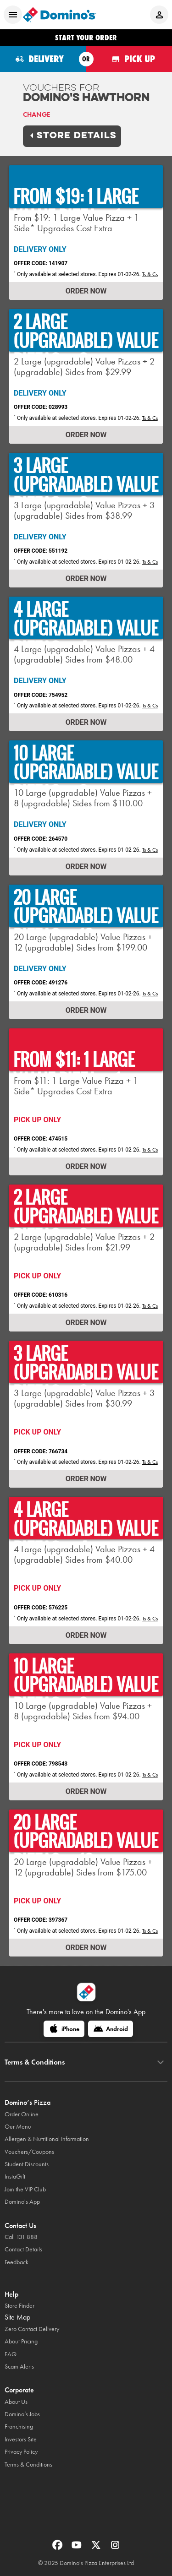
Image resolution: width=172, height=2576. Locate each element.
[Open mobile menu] (13, 14)
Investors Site (21, 2439)
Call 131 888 (21, 2237)
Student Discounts (27, 2164)
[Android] (110, 2029)
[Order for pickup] (129, 59)
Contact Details (23, 2249)
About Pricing (21, 2341)
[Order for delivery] (43, 59)
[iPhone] (64, 2029)
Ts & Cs (150, 274)
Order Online (22, 2114)
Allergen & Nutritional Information (47, 2139)
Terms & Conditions (28, 2464)
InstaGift (15, 2176)
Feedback (16, 2262)
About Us (16, 2402)
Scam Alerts (19, 2366)
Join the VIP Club (25, 2189)
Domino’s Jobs (22, 2414)
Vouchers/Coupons (29, 2152)
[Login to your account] (159, 14)
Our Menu (18, 2126)
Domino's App (22, 2202)
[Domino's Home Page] (59, 14)
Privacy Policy (21, 2452)
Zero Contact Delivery (32, 2329)
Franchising (19, 2426)
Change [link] (36, 114)
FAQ (11, 2354)
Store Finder (19, 2306)
